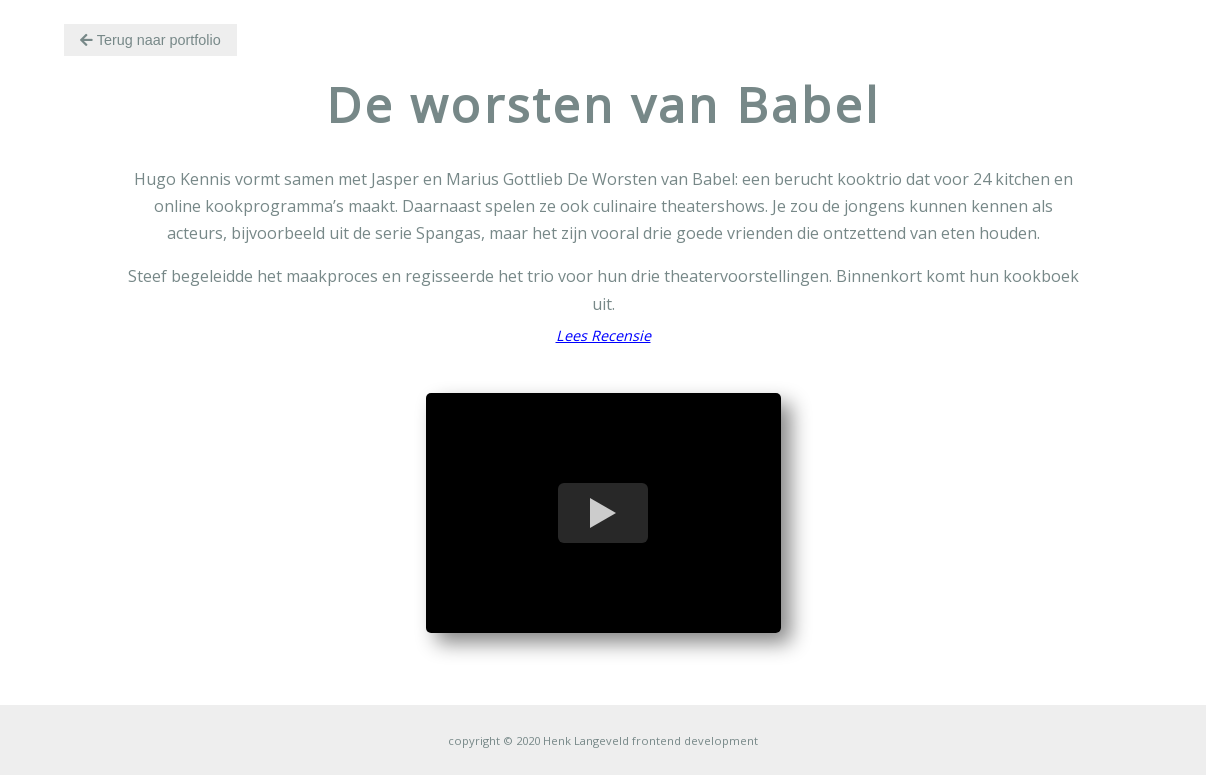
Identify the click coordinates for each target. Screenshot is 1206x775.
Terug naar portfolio (150, 40)
